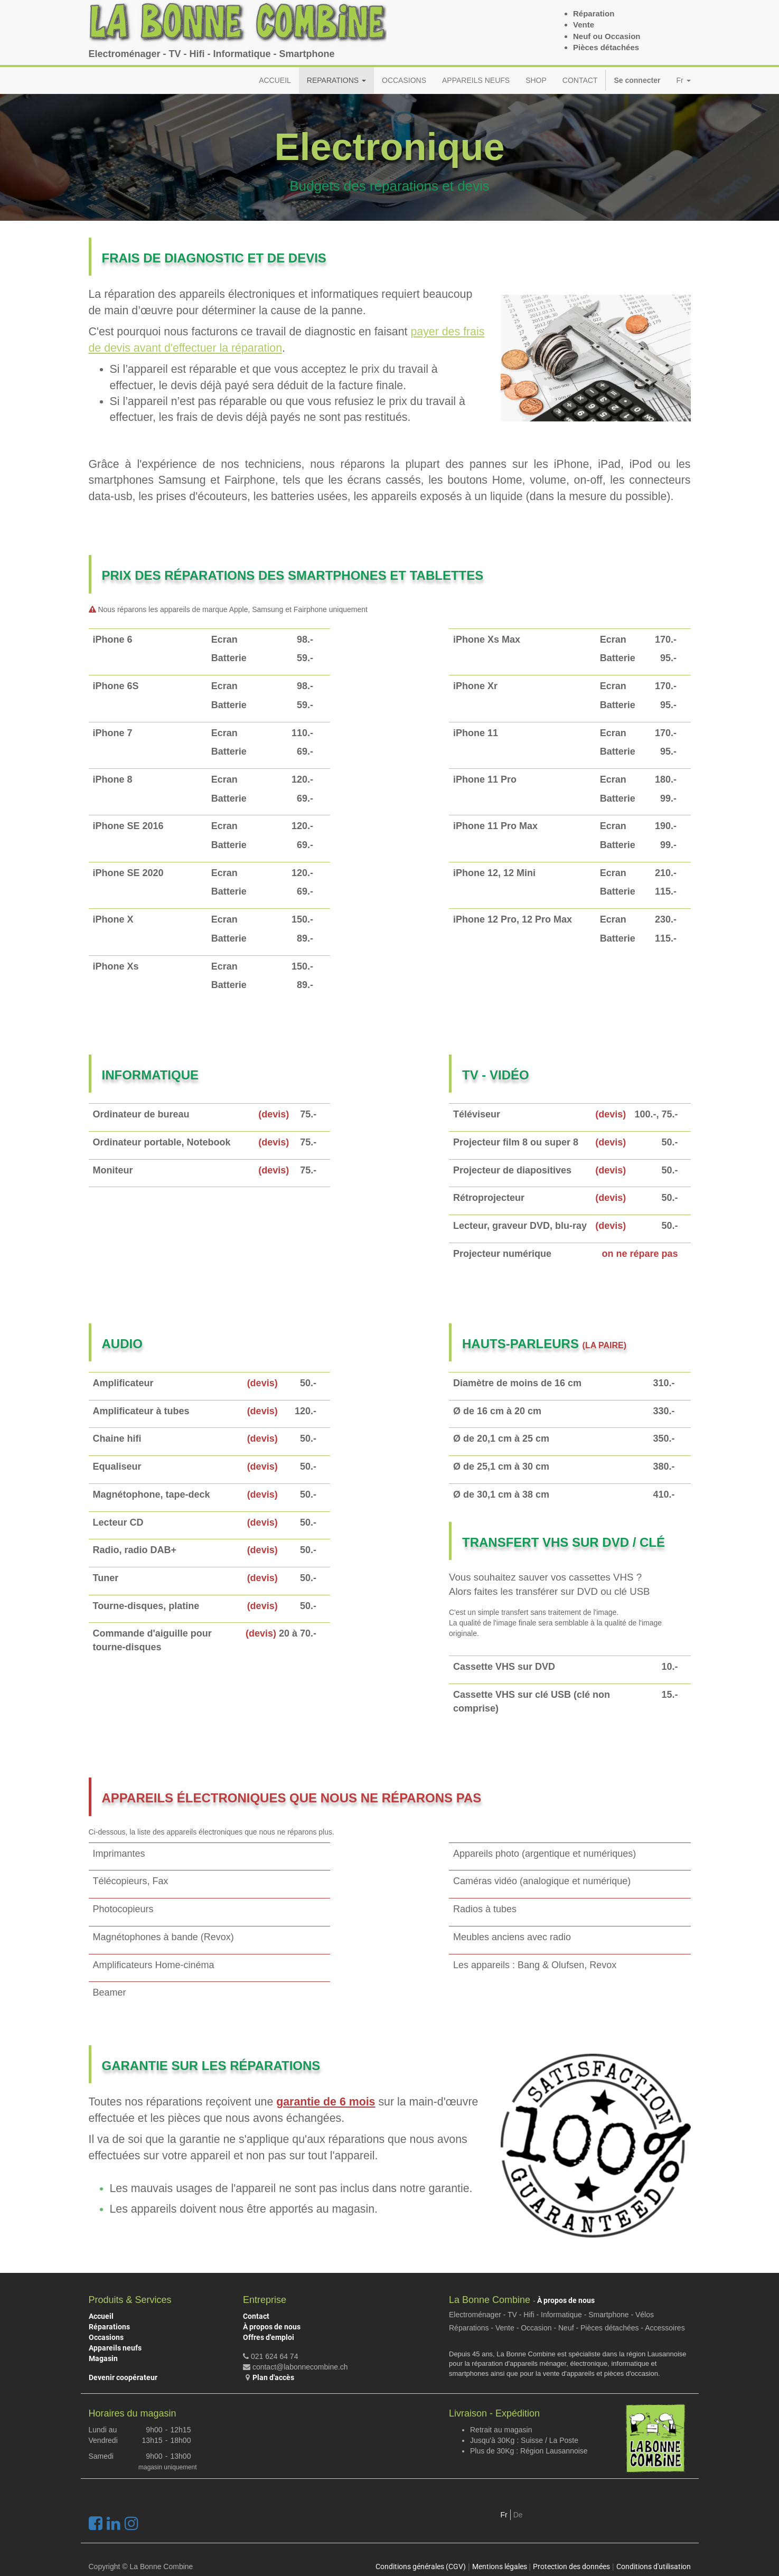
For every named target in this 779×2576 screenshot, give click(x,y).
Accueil (101, 2316)
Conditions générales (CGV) (421, 2566)
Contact (256, 2316)
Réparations (109, 2327)
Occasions (106, 2337)
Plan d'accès (273, 2377)
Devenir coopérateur (123, 2377)
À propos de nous (272, 2327)
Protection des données (571, 2566)
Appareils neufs (115, 2348)
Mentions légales (499, 2566)
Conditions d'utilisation (653, 2566)
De (518, 2515)
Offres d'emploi (268, 2337)
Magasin (103, 2358)
